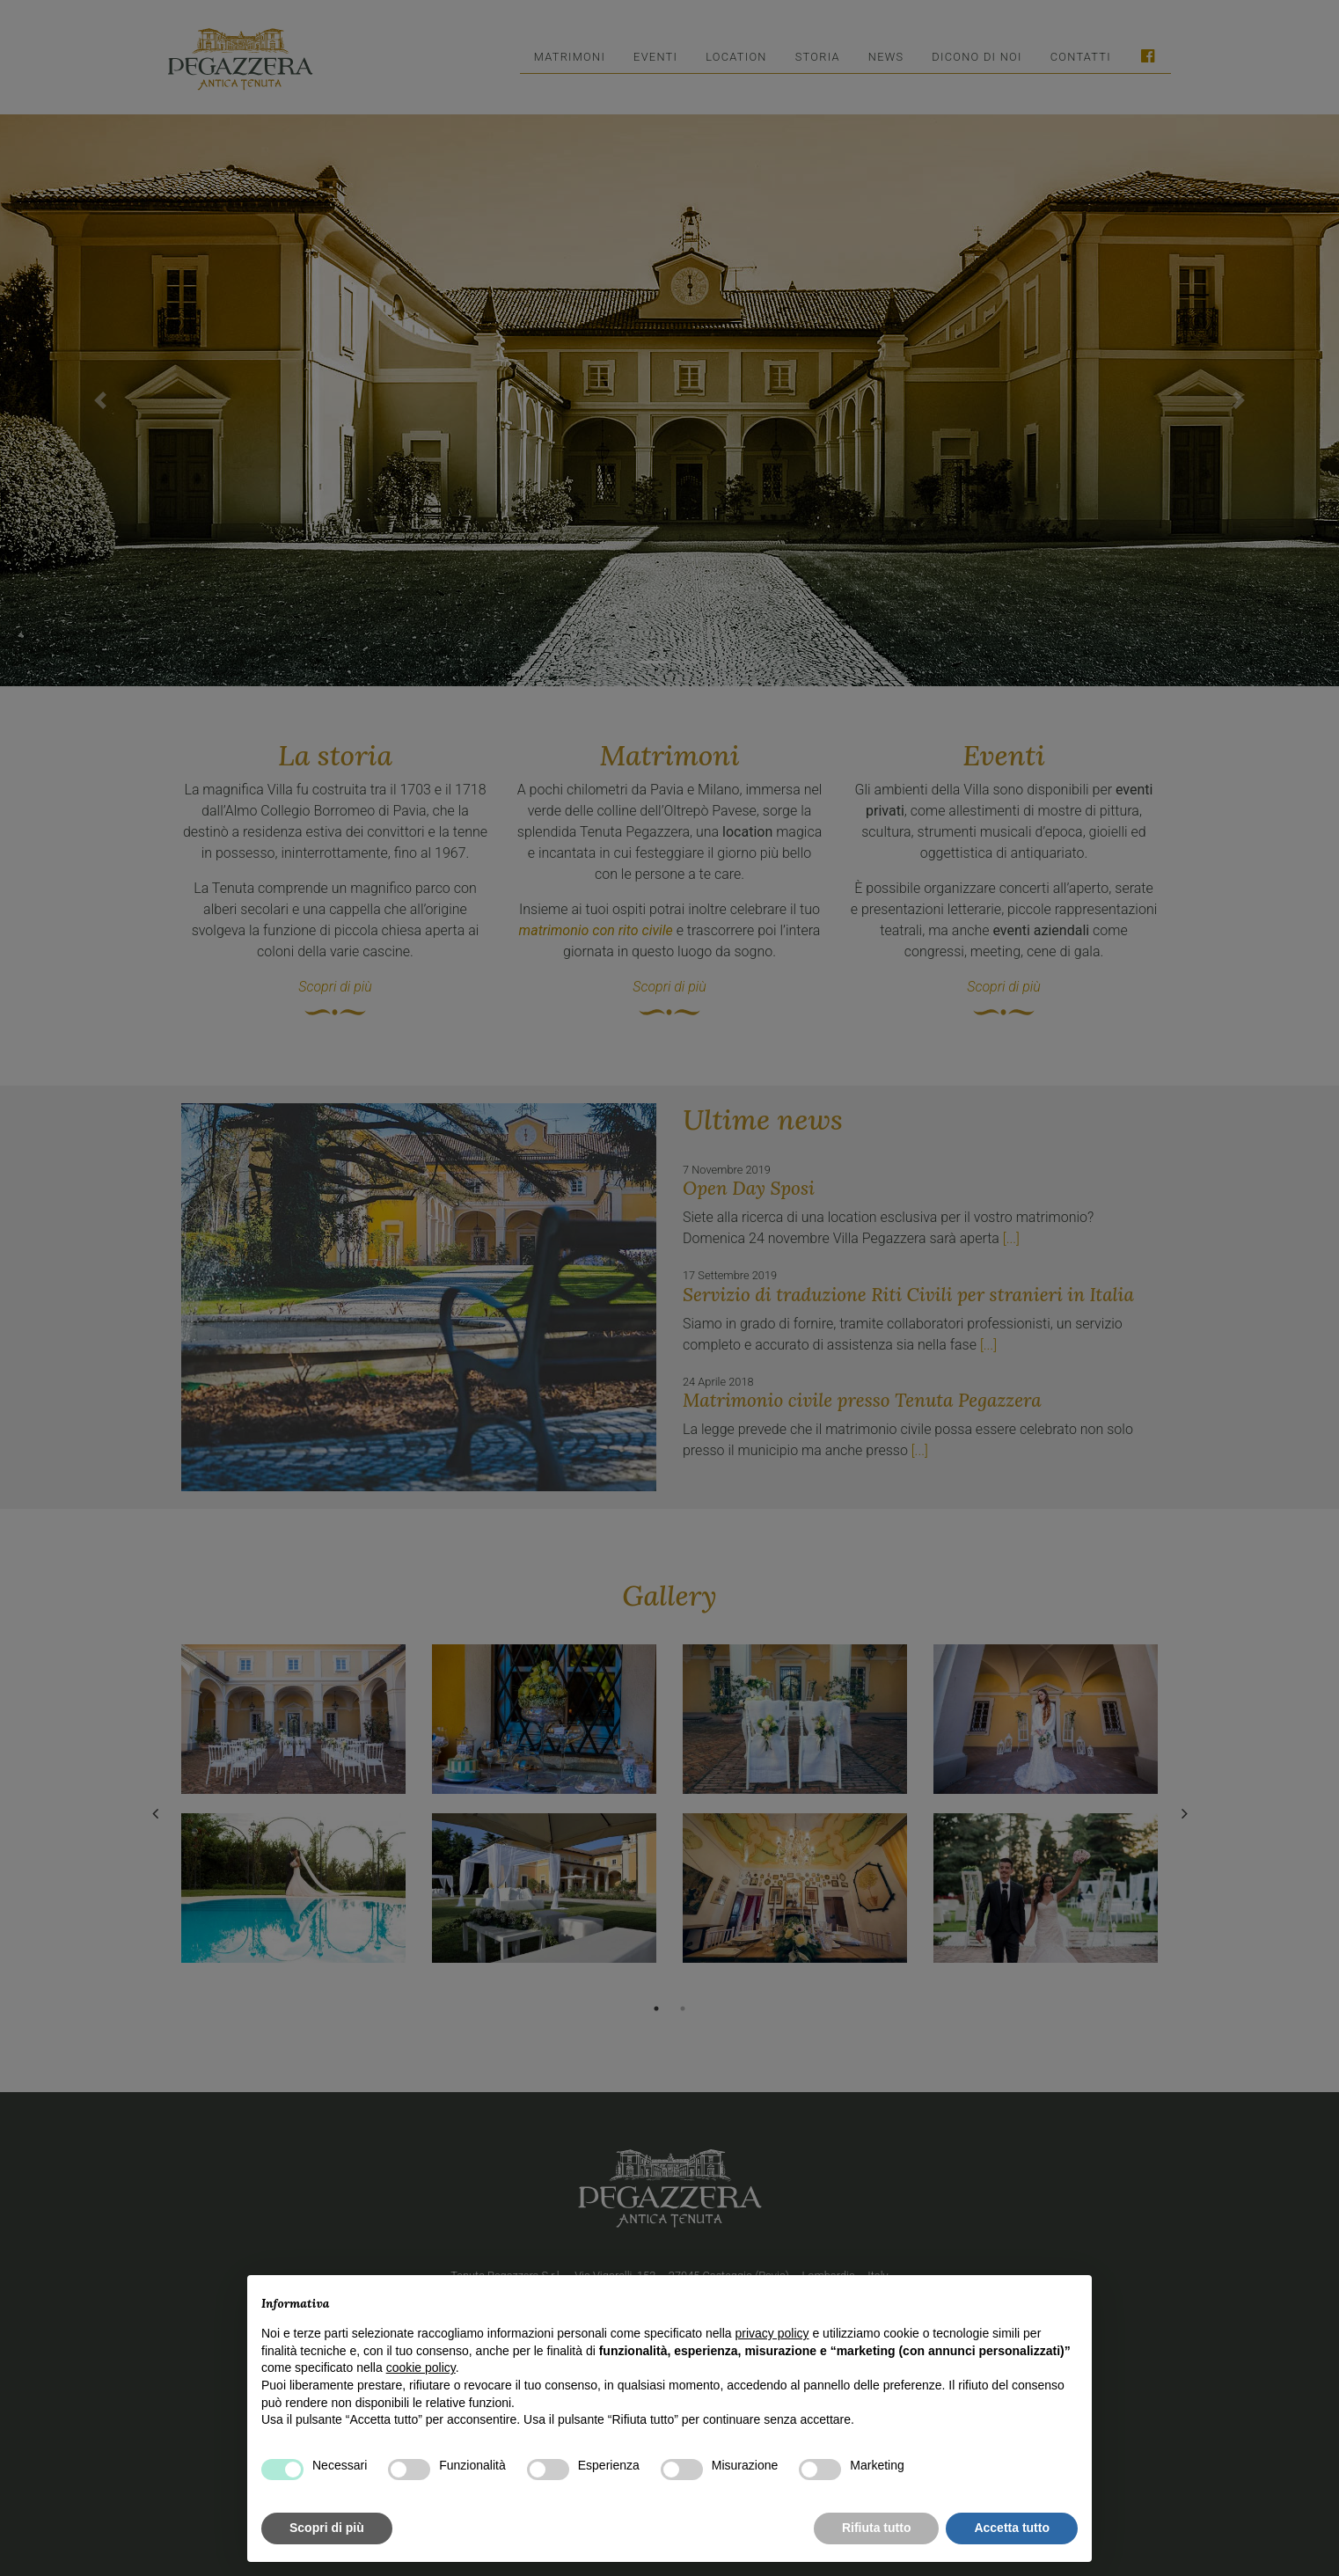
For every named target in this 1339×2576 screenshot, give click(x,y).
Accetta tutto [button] (1012, 2528)
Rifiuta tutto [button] (876, 2528)
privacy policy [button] (772, 2333)
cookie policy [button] (421, 2367)
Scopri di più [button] (326, 2528)
